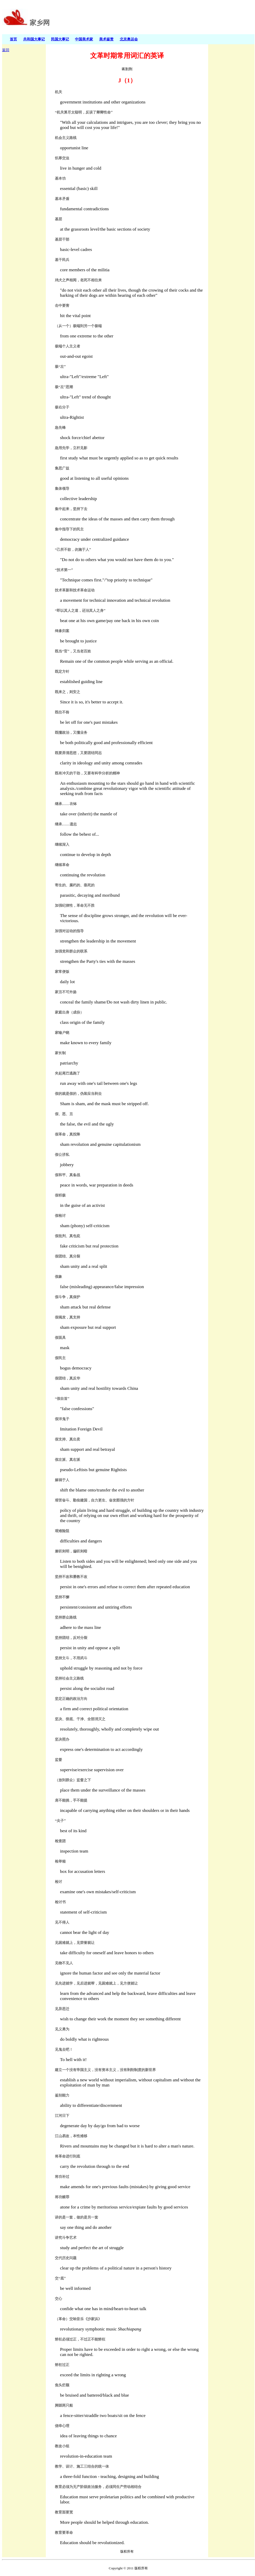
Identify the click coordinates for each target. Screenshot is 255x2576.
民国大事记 (60, 39)
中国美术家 (84, 39)
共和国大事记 (34, 39)
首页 (13, 39)
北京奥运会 (129, 39)
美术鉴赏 (106, 39)
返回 (5, 50)
